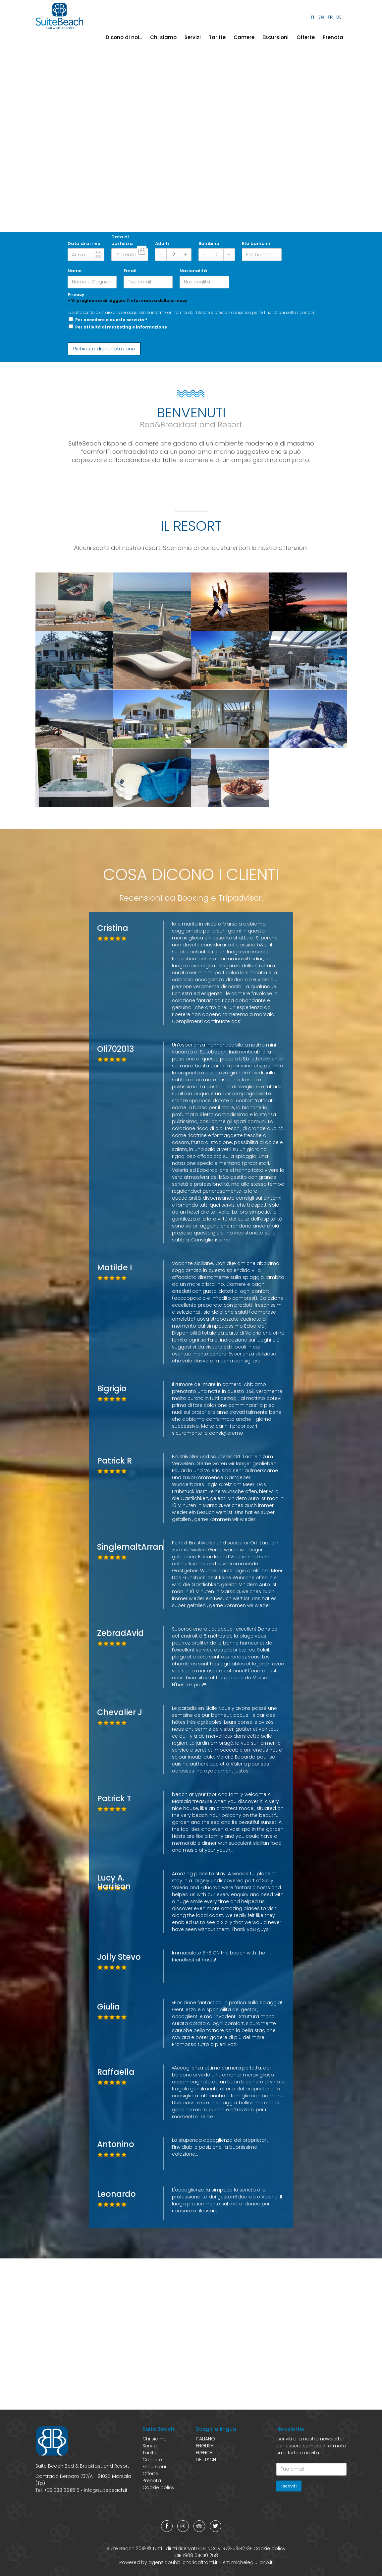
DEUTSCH (206, 2459)
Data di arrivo (84, 243)
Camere (244, 37)
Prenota (333, 37)
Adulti (162, 243)
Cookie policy (158, 2487)
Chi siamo (163, 37)
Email (130, 271)
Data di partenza (122, 240)
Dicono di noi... (124, 37)
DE (339, 17)
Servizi (193, 37)
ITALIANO (205, 2438)
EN (321, 17)
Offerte (306, 37)
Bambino (208, 243)
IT (313, 17)
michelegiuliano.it (252, 2562)
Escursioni (275, 37)
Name (75, 271)
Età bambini (256, 243)
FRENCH (204, 2452)
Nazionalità (193, 271)
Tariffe (217, 37)
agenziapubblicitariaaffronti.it (183, 2562)
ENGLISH (205, 2445)
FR (330, 17)
